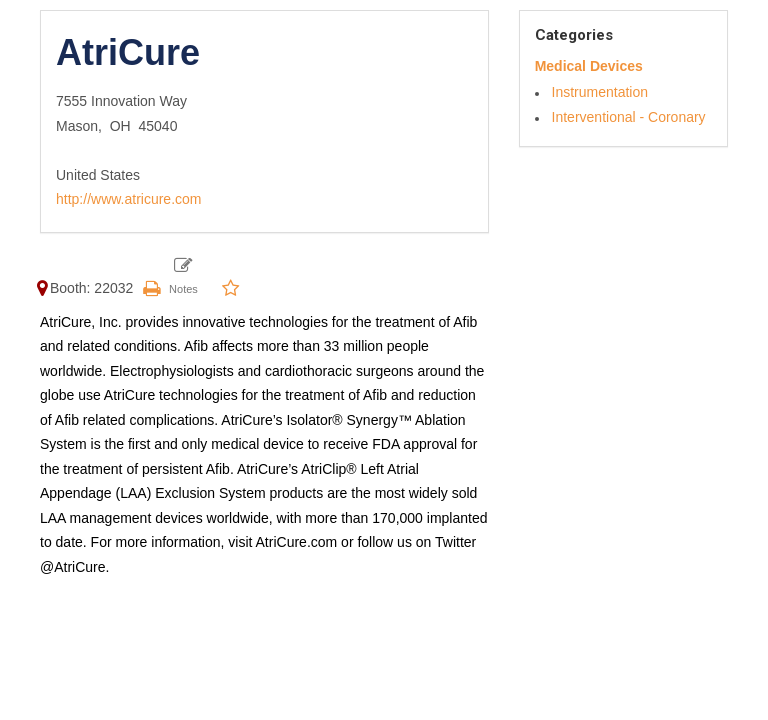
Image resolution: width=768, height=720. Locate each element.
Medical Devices (589, 66)
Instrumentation (600, 92)
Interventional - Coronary (629, 117)
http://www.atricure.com (129, 199)
